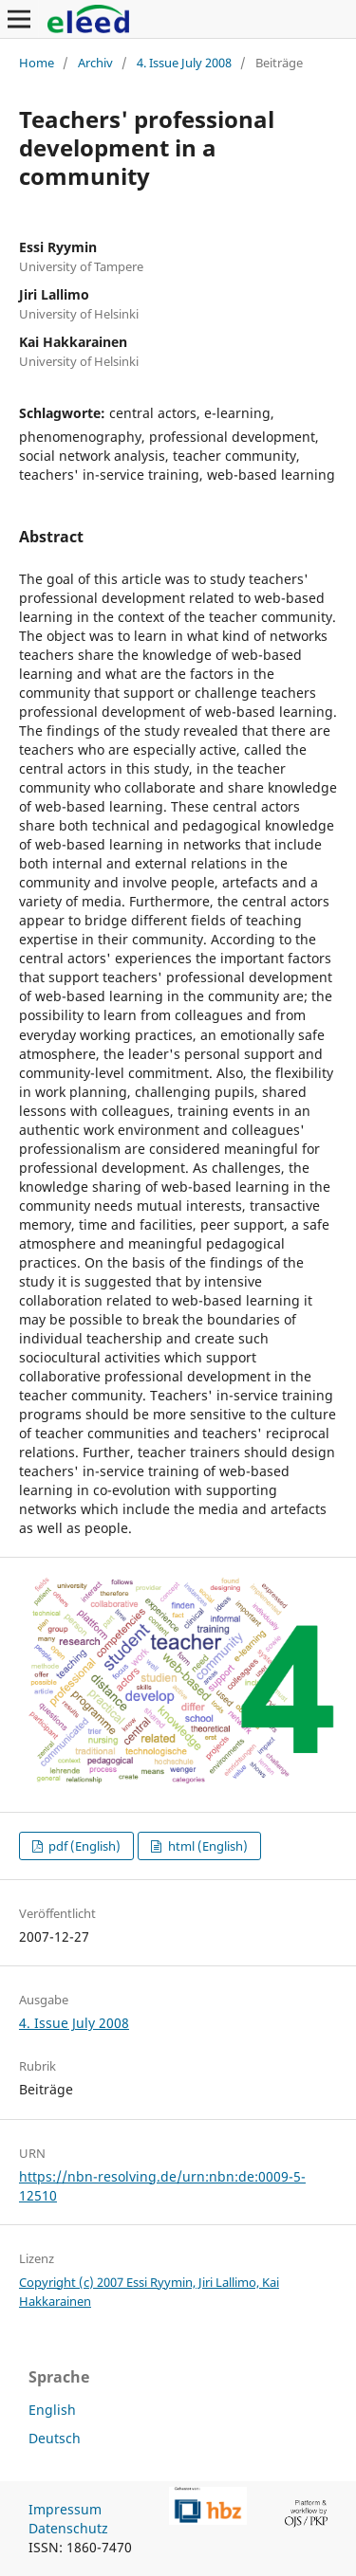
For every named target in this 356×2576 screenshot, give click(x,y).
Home (36, 62)
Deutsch (54, 2438)
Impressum (65, 2509)
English (52, 2410)
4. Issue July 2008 (184, 62)
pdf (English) (83, 1845)
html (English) (206, 1845)
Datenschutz (68, 2528)
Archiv (95, 62)
